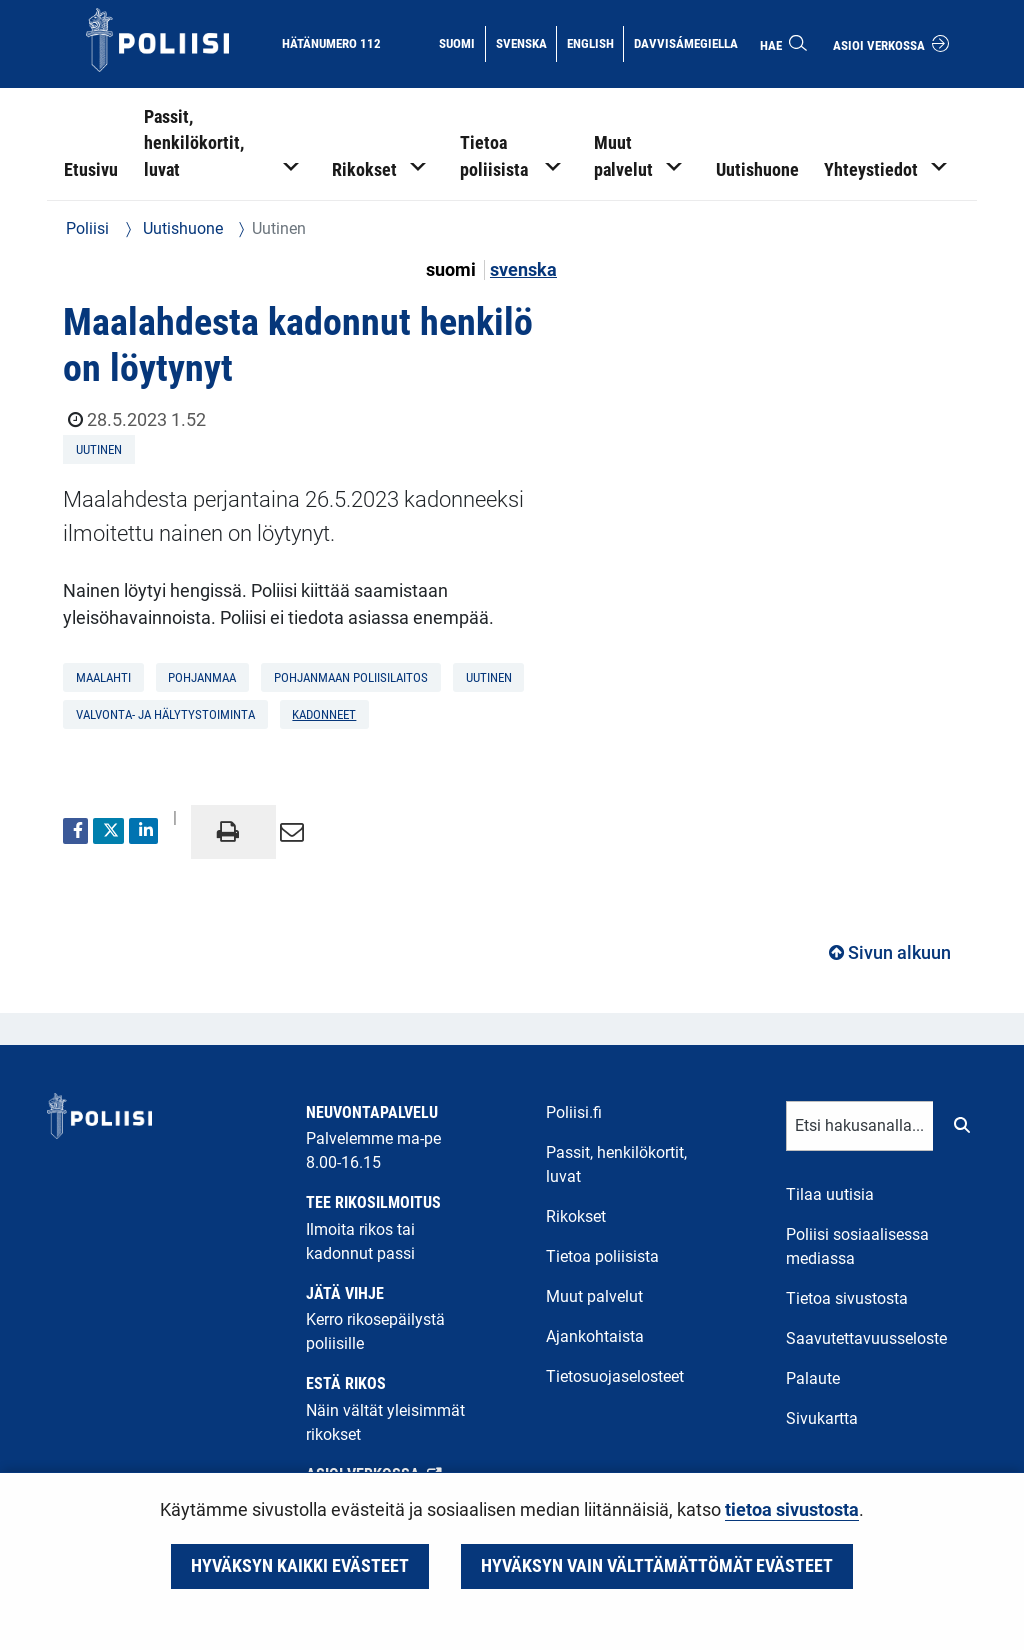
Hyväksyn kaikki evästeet (300, 1566)
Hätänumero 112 (331, 43)
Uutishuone (181, 228)
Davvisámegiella (685, 42)
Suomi (461, 42)
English (595, 42)
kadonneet (324, 714)
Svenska (526, 42)
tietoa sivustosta (792, 1510)
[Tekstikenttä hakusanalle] (860, 1126)
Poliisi (87, 228)
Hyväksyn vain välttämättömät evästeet (657, 1566)
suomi (453, 270)
